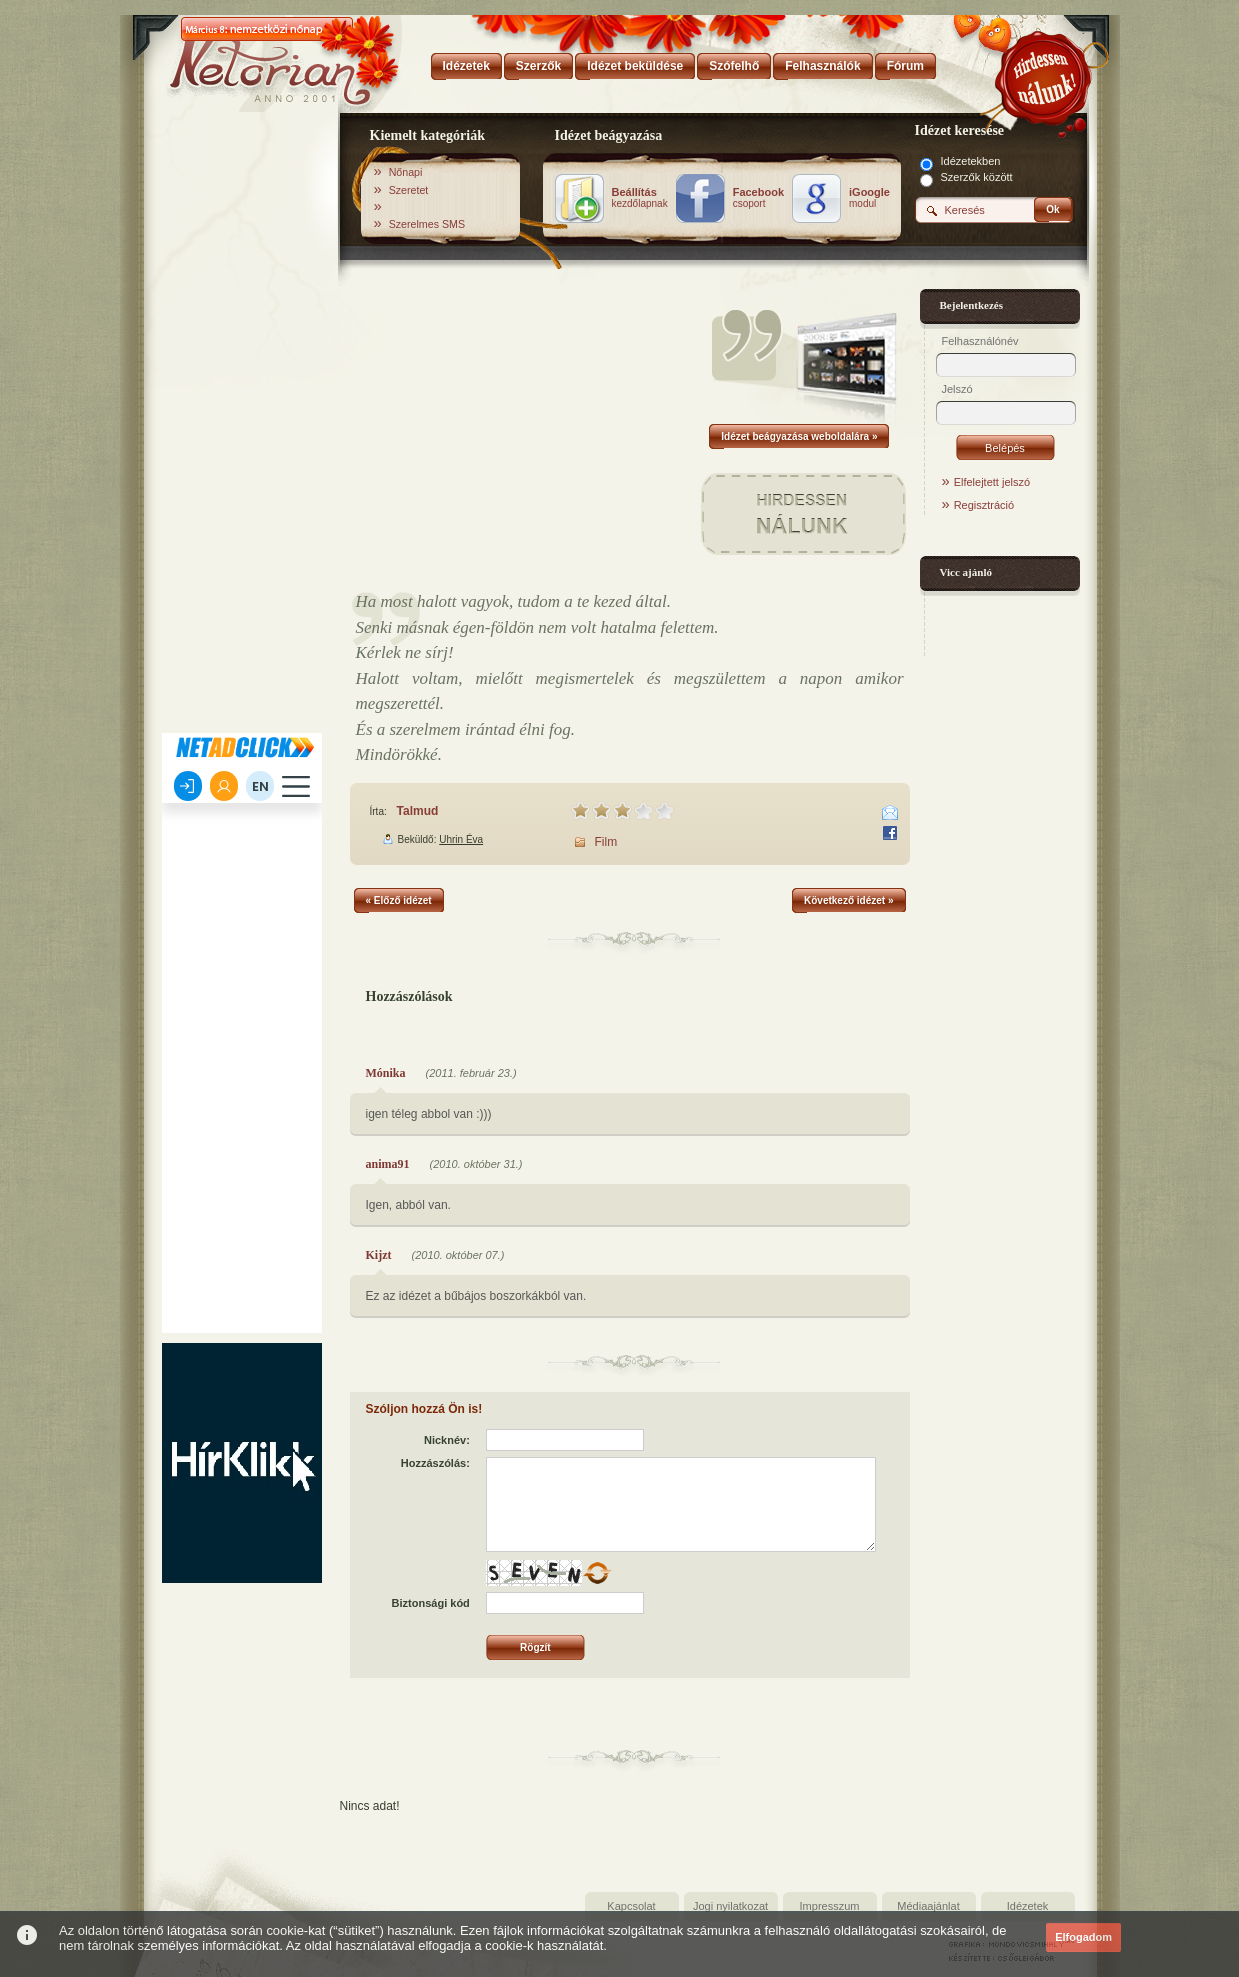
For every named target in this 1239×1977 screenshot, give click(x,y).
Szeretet (409, 190)
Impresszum (830, 1906)
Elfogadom (1083, 1937)
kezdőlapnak (640, 198)
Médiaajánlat (928, 1906)
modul (869, 198)
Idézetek (1028, 1906)
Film (606, 842)
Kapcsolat (631, 1906)
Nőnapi (406, 172)
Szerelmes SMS (427, 224)
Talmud (418, 811)
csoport (758, 198)
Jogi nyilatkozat (730, 1906)
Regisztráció (984, 505)
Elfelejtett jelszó (992, 482)
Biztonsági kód (431, 1603)
